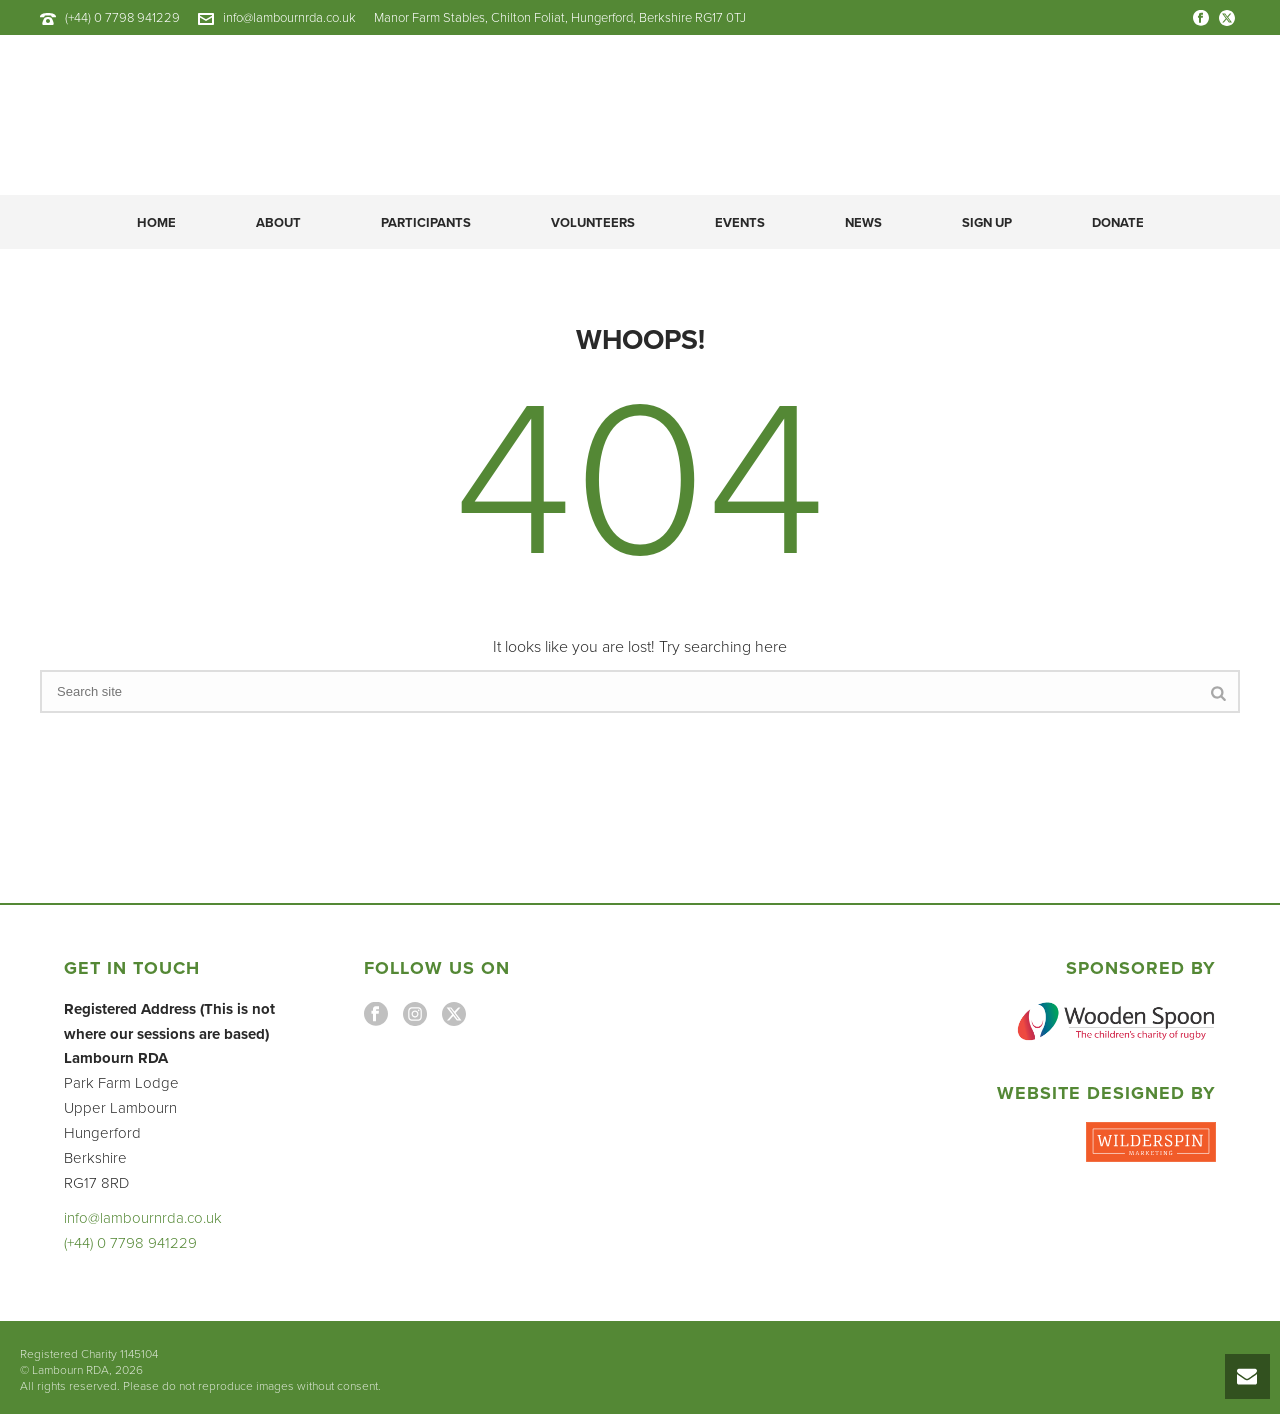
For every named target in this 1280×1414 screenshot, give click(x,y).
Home (156, 223)
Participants (426, 223)
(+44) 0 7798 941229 (122, 18)
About (278, 223)
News (863, 223)
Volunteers (593, 223)
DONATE (1118, 223)
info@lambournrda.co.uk (289, 18)
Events (740, 223)
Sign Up (987, 223)
